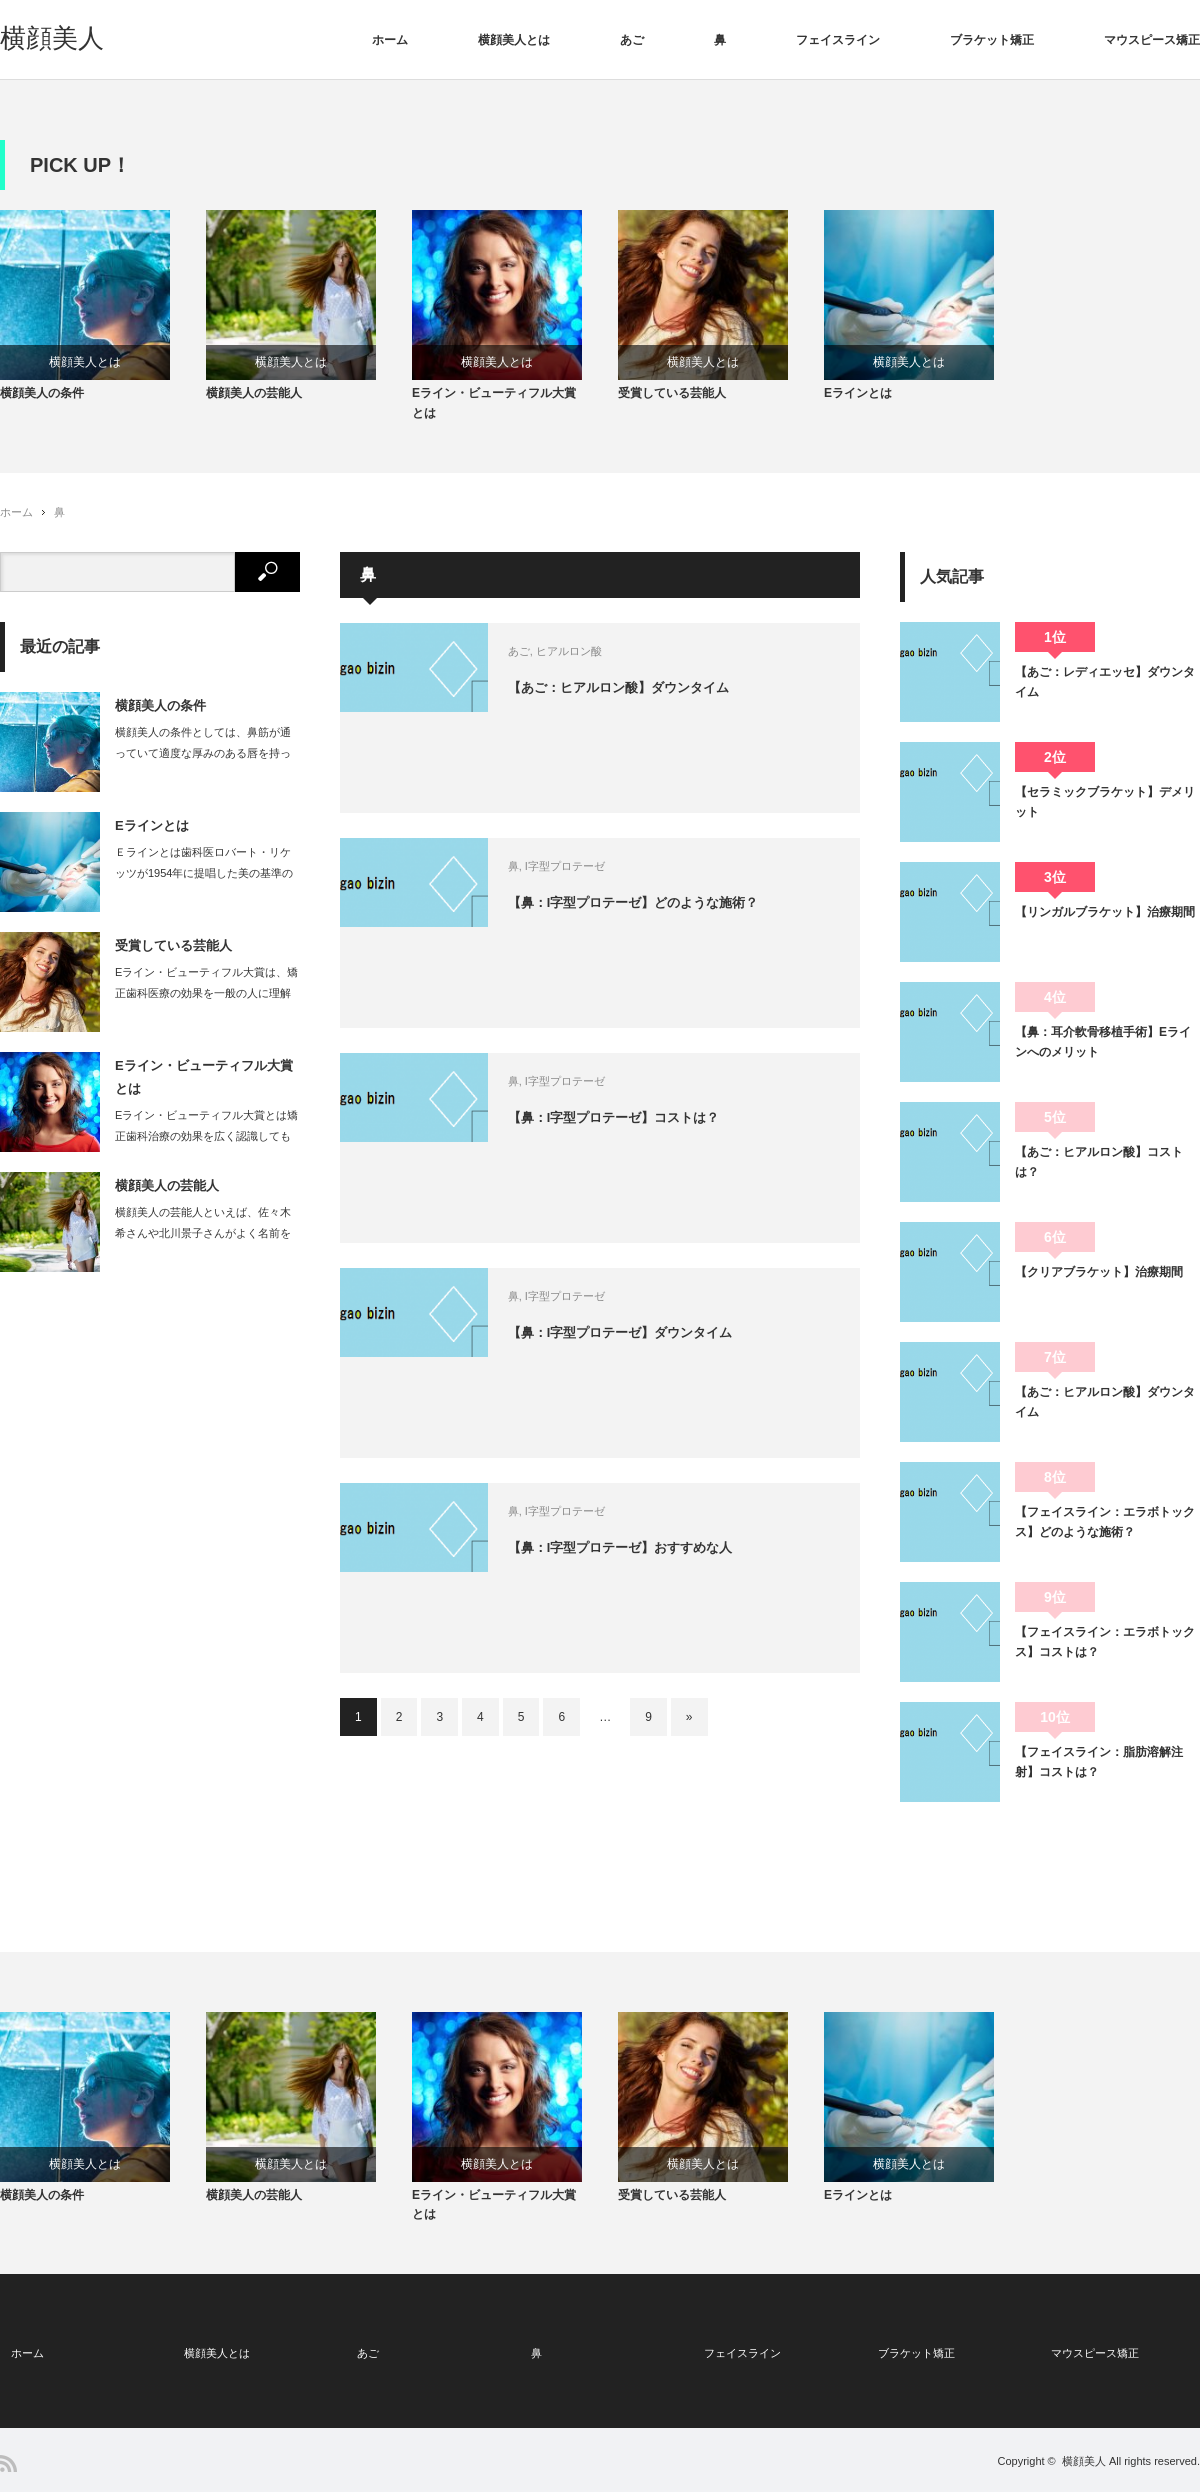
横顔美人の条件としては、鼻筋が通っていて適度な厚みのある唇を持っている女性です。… (203, 764)
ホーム (390, 40)
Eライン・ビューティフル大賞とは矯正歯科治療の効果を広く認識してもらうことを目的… (206, 1147)
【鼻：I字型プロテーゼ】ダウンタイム (671, 1345)
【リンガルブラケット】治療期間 (1105, 922)
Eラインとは (858, 404)
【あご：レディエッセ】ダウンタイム (1105, 692)
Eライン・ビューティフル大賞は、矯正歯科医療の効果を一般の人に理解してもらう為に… (206, 1004)
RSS (8, 2463)
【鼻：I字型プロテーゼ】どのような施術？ (685, 915)
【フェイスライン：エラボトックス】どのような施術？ (1105, 1532)
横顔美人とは (514, 40)
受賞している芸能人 (672, 404)
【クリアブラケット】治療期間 (1099, 1282)
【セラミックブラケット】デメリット (1105, 812)
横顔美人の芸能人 (254, 404)
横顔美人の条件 (42, 404)
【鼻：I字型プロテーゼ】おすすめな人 (671, 1560)
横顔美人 (52, 38)
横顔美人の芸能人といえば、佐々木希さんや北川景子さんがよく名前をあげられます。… (203, 1244)
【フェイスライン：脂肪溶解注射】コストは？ (1099, 1772)
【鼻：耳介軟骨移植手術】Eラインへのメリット (1103, 1052)
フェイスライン (838, 40)
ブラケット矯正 (992, 40)
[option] (103, 312)
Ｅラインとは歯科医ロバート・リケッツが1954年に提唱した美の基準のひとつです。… (204, 884)
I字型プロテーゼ (607, 877)
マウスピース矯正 (1152, 40)
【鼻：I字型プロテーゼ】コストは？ (664, 1130)
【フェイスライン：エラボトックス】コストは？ (1105, 1652)
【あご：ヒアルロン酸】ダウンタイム (669, 700)
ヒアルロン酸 (611, 662)
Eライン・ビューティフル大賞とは (494, 413)
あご (632, 40)
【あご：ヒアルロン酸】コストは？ (1099, 1172)
